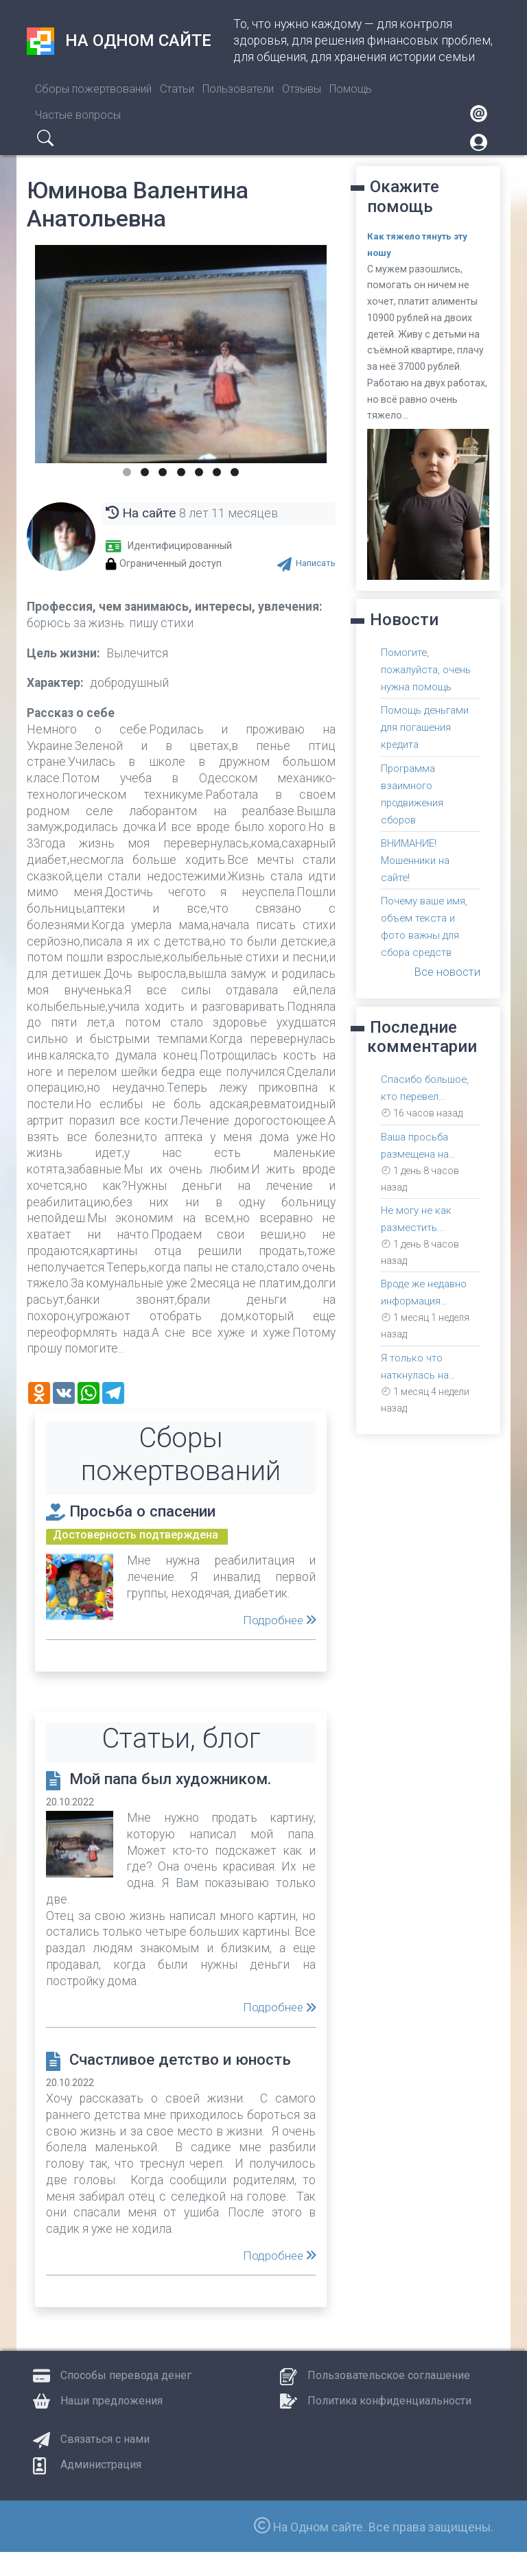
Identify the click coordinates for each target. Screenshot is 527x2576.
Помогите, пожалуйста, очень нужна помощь (428, 669)
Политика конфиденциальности (389, 2424)
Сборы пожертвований (93, 88)
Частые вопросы (78, 114)
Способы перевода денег (125, 2399)
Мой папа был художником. (185, 1778)
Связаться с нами (105, 2463)
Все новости (444, 972)
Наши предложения (111, 2424)
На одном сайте (119, 41)
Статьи (177, 88)
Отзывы (301, 88)
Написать (314, 563)
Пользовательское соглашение (388, 2399)
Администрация (100, 2488)
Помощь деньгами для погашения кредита (426, 727)
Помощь (350, 88)
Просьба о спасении (153, 1510)
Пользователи (238, 88)
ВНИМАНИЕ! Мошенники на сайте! (417, 860)
